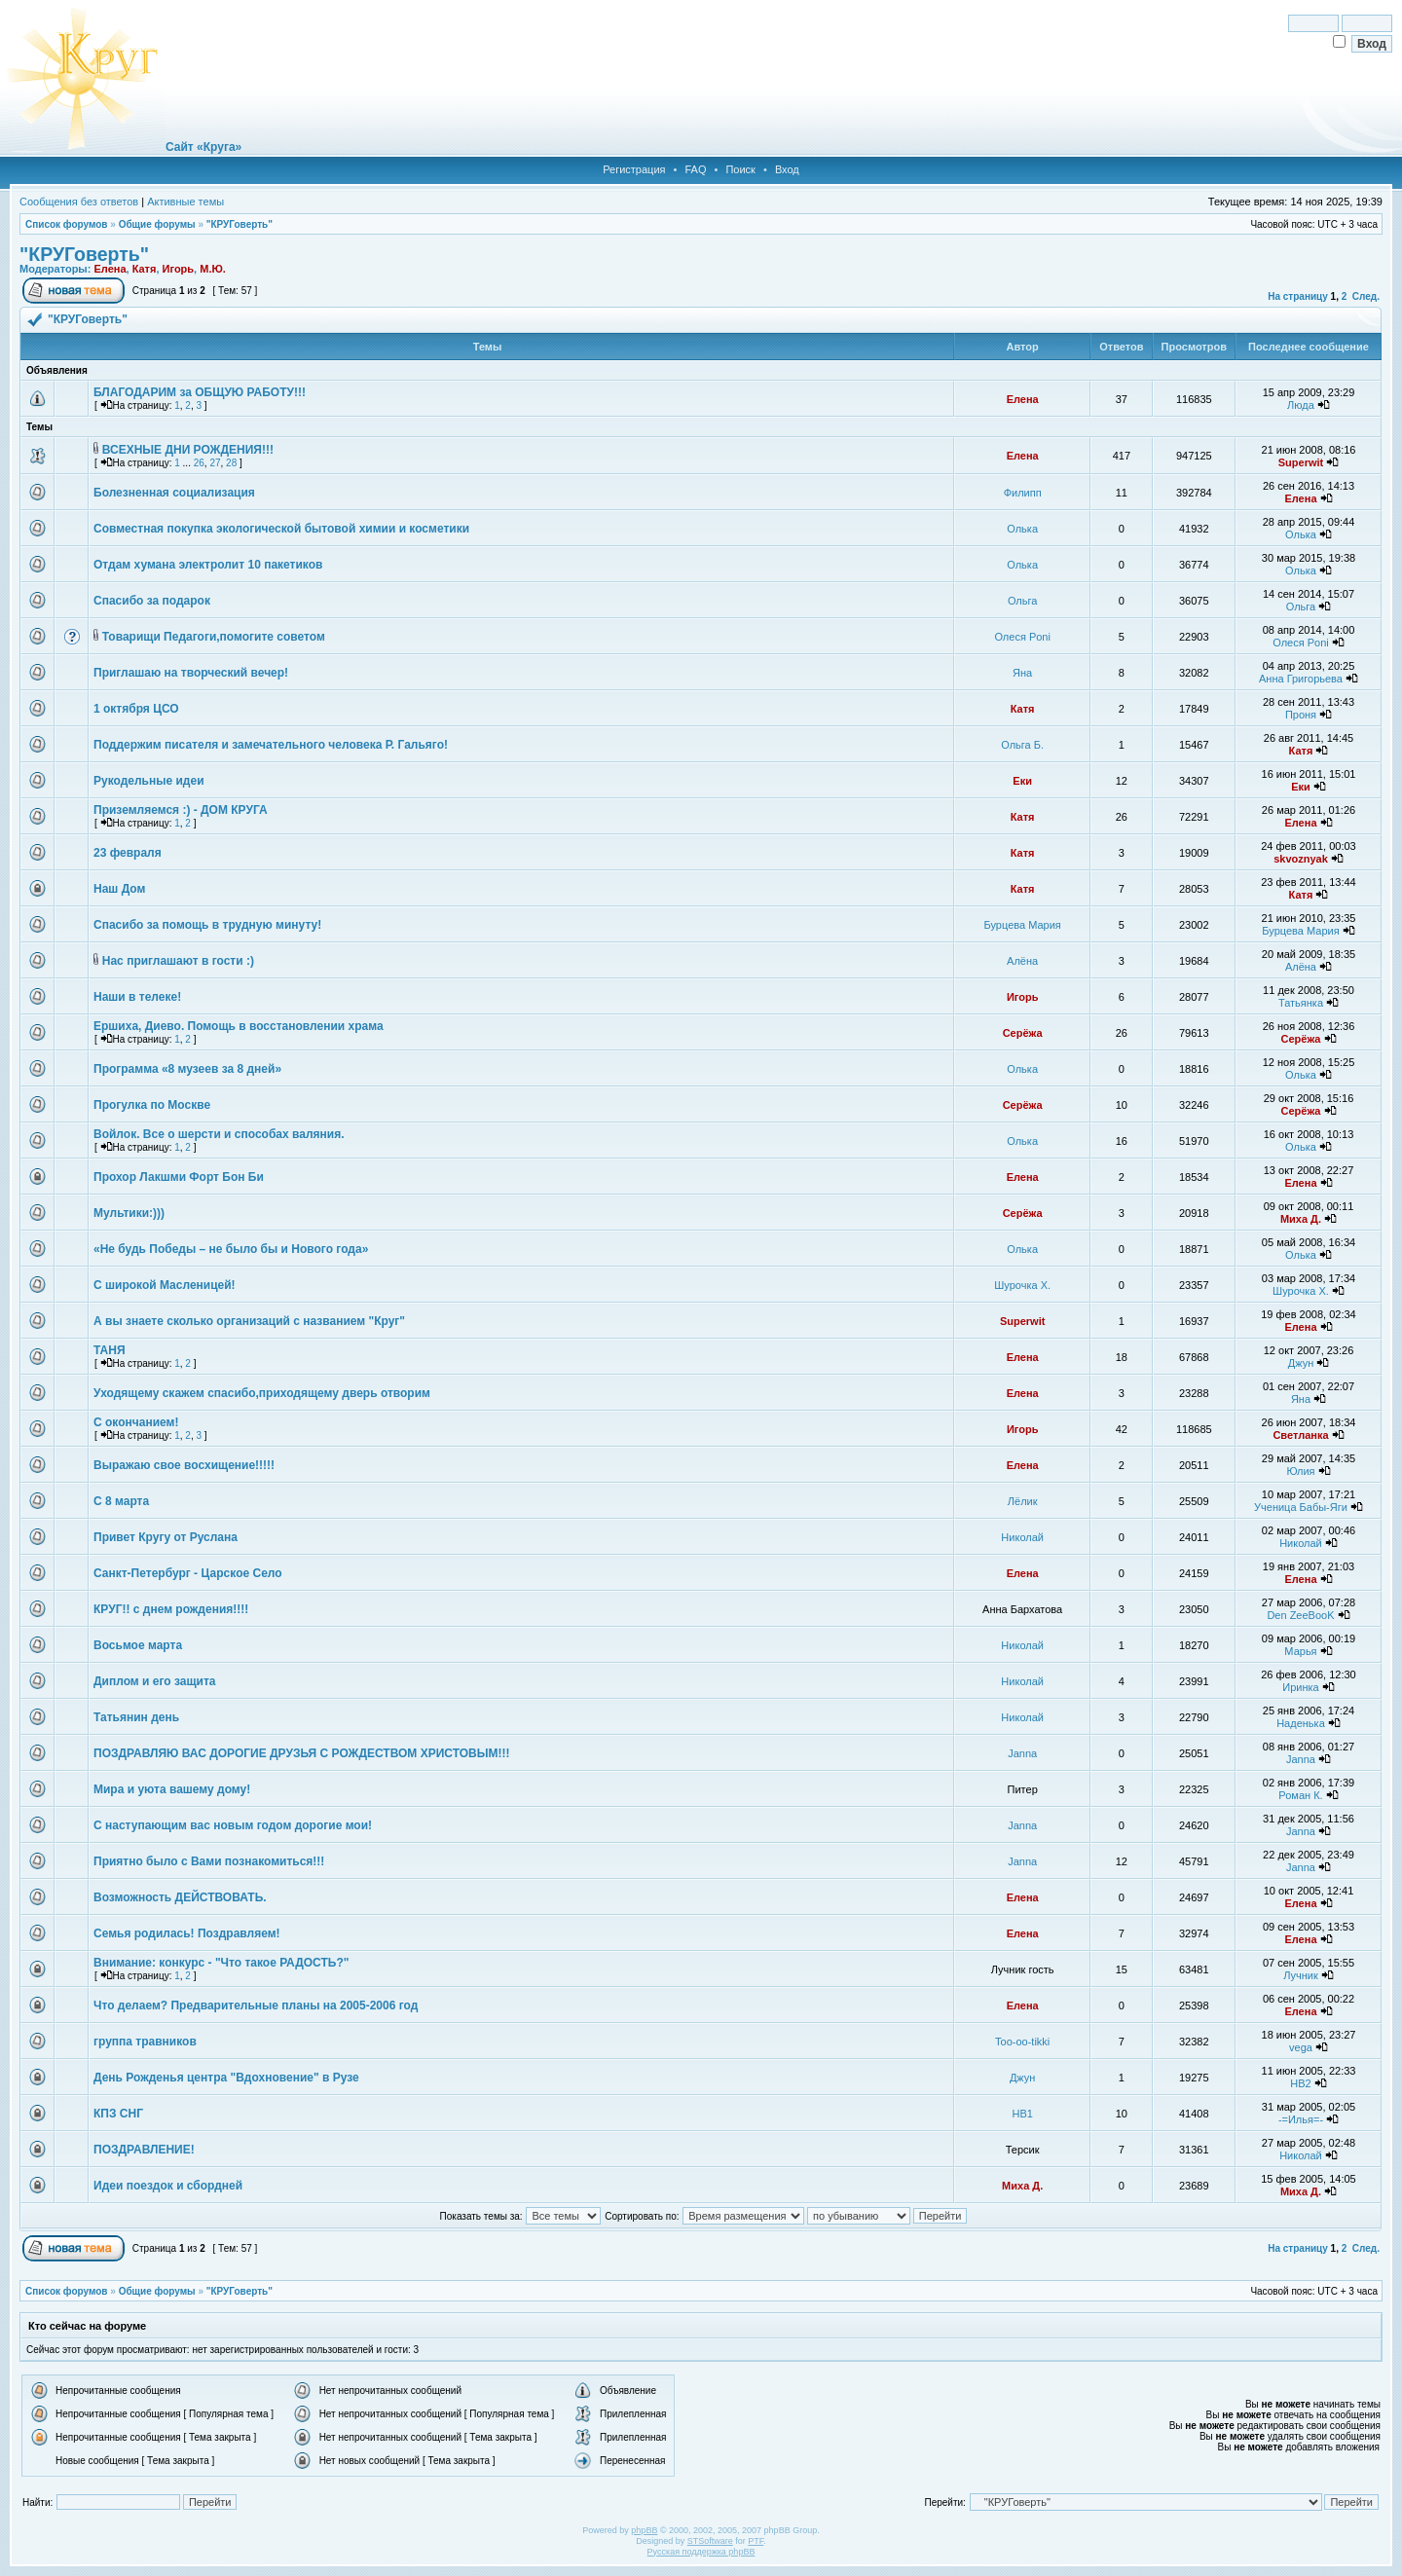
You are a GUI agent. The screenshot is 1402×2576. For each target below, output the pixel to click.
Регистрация (634, 169)
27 (214, 463)
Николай (1022, 1537)
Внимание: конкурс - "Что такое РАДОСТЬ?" (221, 1962)
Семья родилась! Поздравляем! (186, 1933)
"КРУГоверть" (239, 224)
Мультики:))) (129, 1213)
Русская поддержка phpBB (701, 2552)
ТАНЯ (109, 1350)
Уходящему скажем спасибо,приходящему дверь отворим (261, 1393)
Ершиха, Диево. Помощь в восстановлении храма (238, 1026)
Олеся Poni (1022, 637)
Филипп (1023, 492)
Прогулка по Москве (151, 1105)
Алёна (1022, 961)
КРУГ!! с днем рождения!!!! (170, 1609)
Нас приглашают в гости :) (178, 961)
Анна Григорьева (1301, 678)
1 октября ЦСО (136, 709)
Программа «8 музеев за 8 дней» (187, 1069)
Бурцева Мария (1022, 925)
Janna (1022, 1753)
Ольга (1022, 601)
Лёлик (1023, 1501)
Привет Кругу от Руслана (165, 1537)
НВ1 (1022, 2113)
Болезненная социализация (174, 492)
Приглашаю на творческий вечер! (190, 673)
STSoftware (710, 2541)
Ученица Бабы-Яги (1300, 1507)
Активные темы (185, 201)
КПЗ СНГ (118, 2113)
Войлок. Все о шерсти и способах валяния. (219, 1134)
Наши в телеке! (137, 997)
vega (1300, 2047)
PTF (755, 2541)
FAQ (695, 169)
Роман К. (1300, 1795)
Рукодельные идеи (148, 781)
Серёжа (1023, 1033)
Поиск (740, 169)
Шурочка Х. (1022, 1285)
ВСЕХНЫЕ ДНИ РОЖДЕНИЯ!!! (188, 450)
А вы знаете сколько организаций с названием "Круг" (249, 1321)
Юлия (1300, 1471)
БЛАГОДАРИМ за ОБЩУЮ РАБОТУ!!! (199, 392)
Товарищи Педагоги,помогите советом (213, 637)
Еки (1022, 781)
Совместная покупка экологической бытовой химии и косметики (281, 528)
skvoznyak (1300, 859)
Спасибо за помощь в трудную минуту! (207, 925)
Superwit (1300, 462)
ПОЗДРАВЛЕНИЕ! (144, 2149)
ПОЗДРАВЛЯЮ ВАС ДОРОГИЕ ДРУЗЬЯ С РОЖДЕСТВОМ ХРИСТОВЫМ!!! (301, 1753)
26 (199, 463)
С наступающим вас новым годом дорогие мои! (232, 1825)
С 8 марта (121, 1501)
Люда (1300, 405)
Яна (1022, 673)
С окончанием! (135, 1422)
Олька (1022, 528)
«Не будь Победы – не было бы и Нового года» (230, 1249)
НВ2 (1300, 2083)
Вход (787, 169)
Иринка (1300, 1687)
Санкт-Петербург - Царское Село (187, 1573)
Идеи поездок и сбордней (167, 2185)
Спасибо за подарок (151, 600)
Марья (1300, 1651)
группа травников (145, 2041)
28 (231, 463)
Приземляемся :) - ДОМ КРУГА (180, 810)
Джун (1301, 1363)
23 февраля (127, 853)
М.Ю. (213, 269)
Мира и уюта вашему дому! (171, 1789)
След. (1366, 296)
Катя (144, 269)
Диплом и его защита (154, 1681)
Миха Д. (1300, 1219)
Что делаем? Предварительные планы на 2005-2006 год (255, 2005)
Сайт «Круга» (203, 147)
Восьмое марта (137, 1645)
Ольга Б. (1022, 745)
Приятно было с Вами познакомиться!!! (208, 1861)
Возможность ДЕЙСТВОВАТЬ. (180, 1897)
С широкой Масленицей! (164, 1285)
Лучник (1300, 1975)
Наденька (1300, 1723)
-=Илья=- (1300, 2119)
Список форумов (66, 224)
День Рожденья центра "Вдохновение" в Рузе (226, 2077)
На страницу (1298, 296)
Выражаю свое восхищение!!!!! (184, 1465)
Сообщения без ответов (78, 201)
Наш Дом (119, 889)
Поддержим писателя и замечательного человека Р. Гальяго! (270, 745)
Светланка (1300, 1435)
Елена (109, 269)
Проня (1300, 714)
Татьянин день (136, 1717)
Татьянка (1300, 1003)
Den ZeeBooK (1300, 1615)
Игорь (179, 269)
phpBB (644, 2530)
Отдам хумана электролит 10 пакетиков (207, 564)
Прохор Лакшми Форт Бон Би (178, 1177)
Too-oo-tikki (1022, 2041)
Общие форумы (157, 224)
